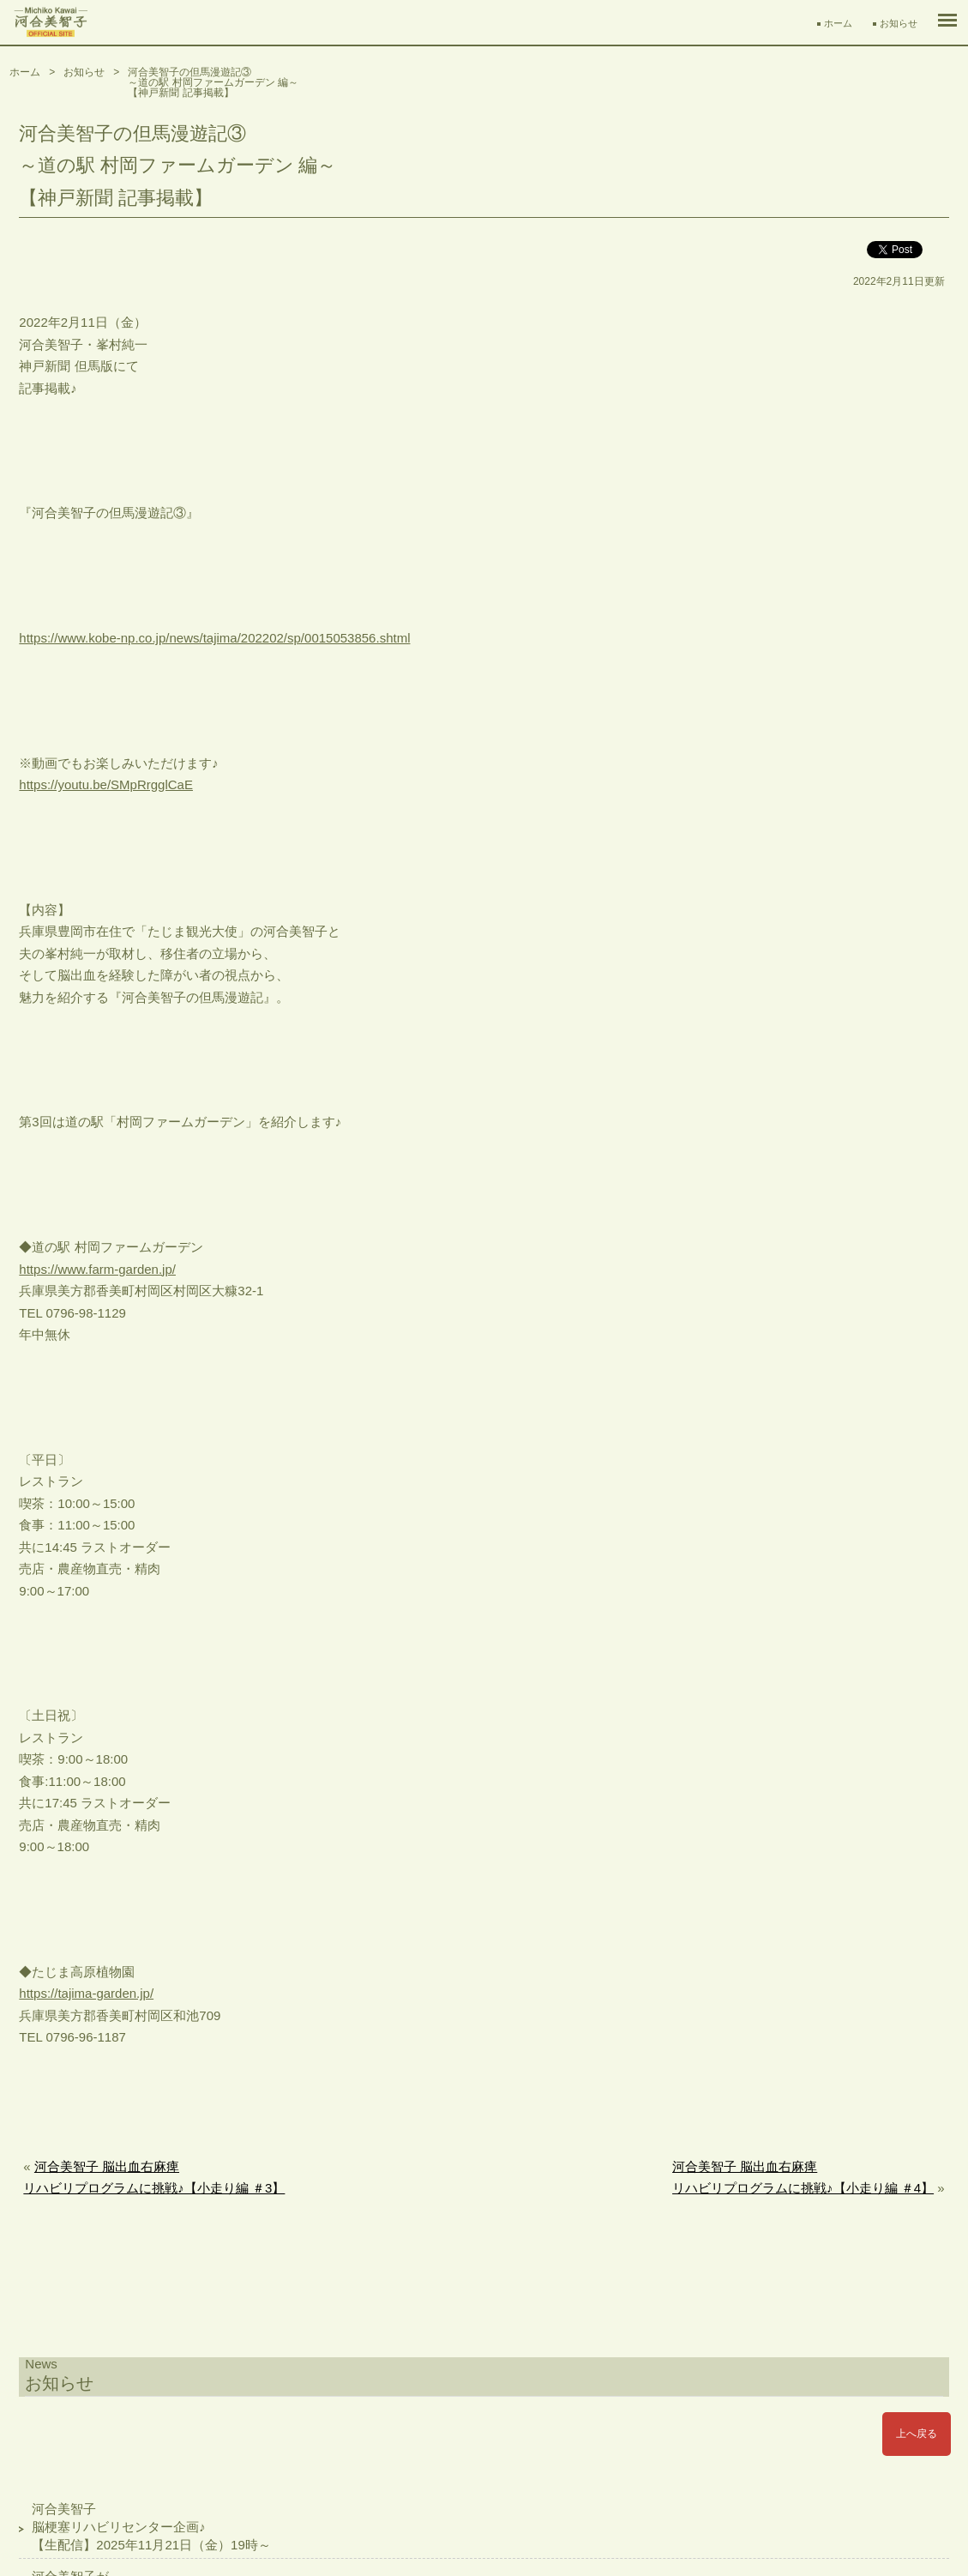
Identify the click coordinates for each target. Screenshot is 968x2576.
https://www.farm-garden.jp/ (97, 1269)
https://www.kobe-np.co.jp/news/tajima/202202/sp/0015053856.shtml (214, 637)
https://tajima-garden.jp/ (86, 1993)
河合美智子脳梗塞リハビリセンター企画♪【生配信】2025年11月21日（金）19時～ (151, 2526)
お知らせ (898, 23)
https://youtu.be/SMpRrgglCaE (106, 784)
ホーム (838, 23)
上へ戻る (916, 2434)
